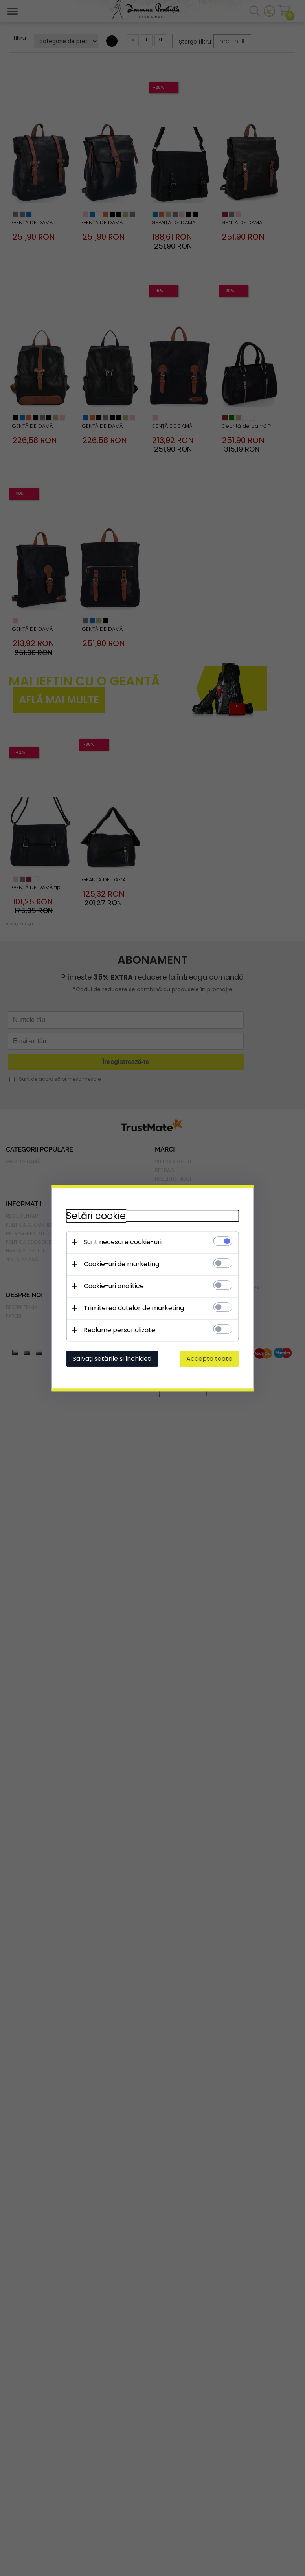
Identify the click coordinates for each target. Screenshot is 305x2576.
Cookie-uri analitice (110, 1285)
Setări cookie (92, 1215)
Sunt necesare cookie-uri (119, 1241)
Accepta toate (213, 1358)
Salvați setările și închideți (108, 1358)
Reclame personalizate (115, 1329)
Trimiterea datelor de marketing (130, 1307)
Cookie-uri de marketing (117, 1263)
